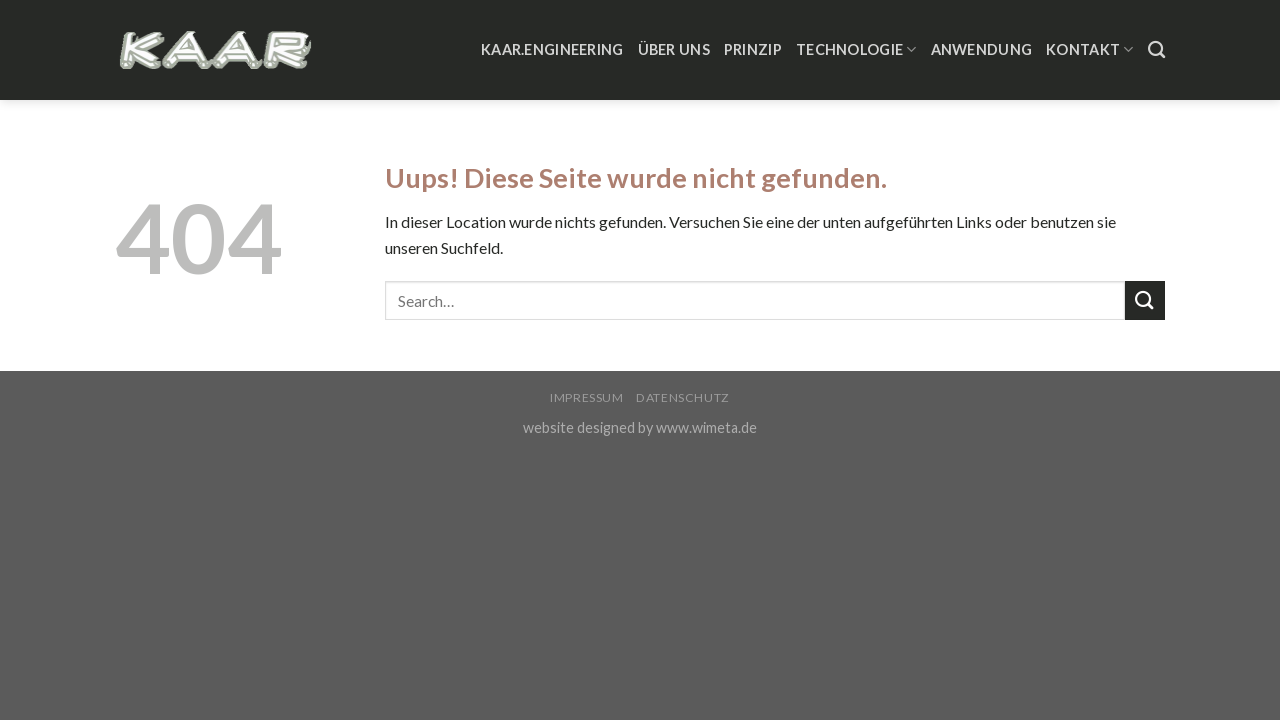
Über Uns (674, 49)
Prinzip (753, 49)
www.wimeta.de (706, 427)
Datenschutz (683, 397)
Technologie (856, 49)
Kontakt (1090, 49)
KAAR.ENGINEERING (552, 49)
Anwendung (982, 49)
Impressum (587, 397)
